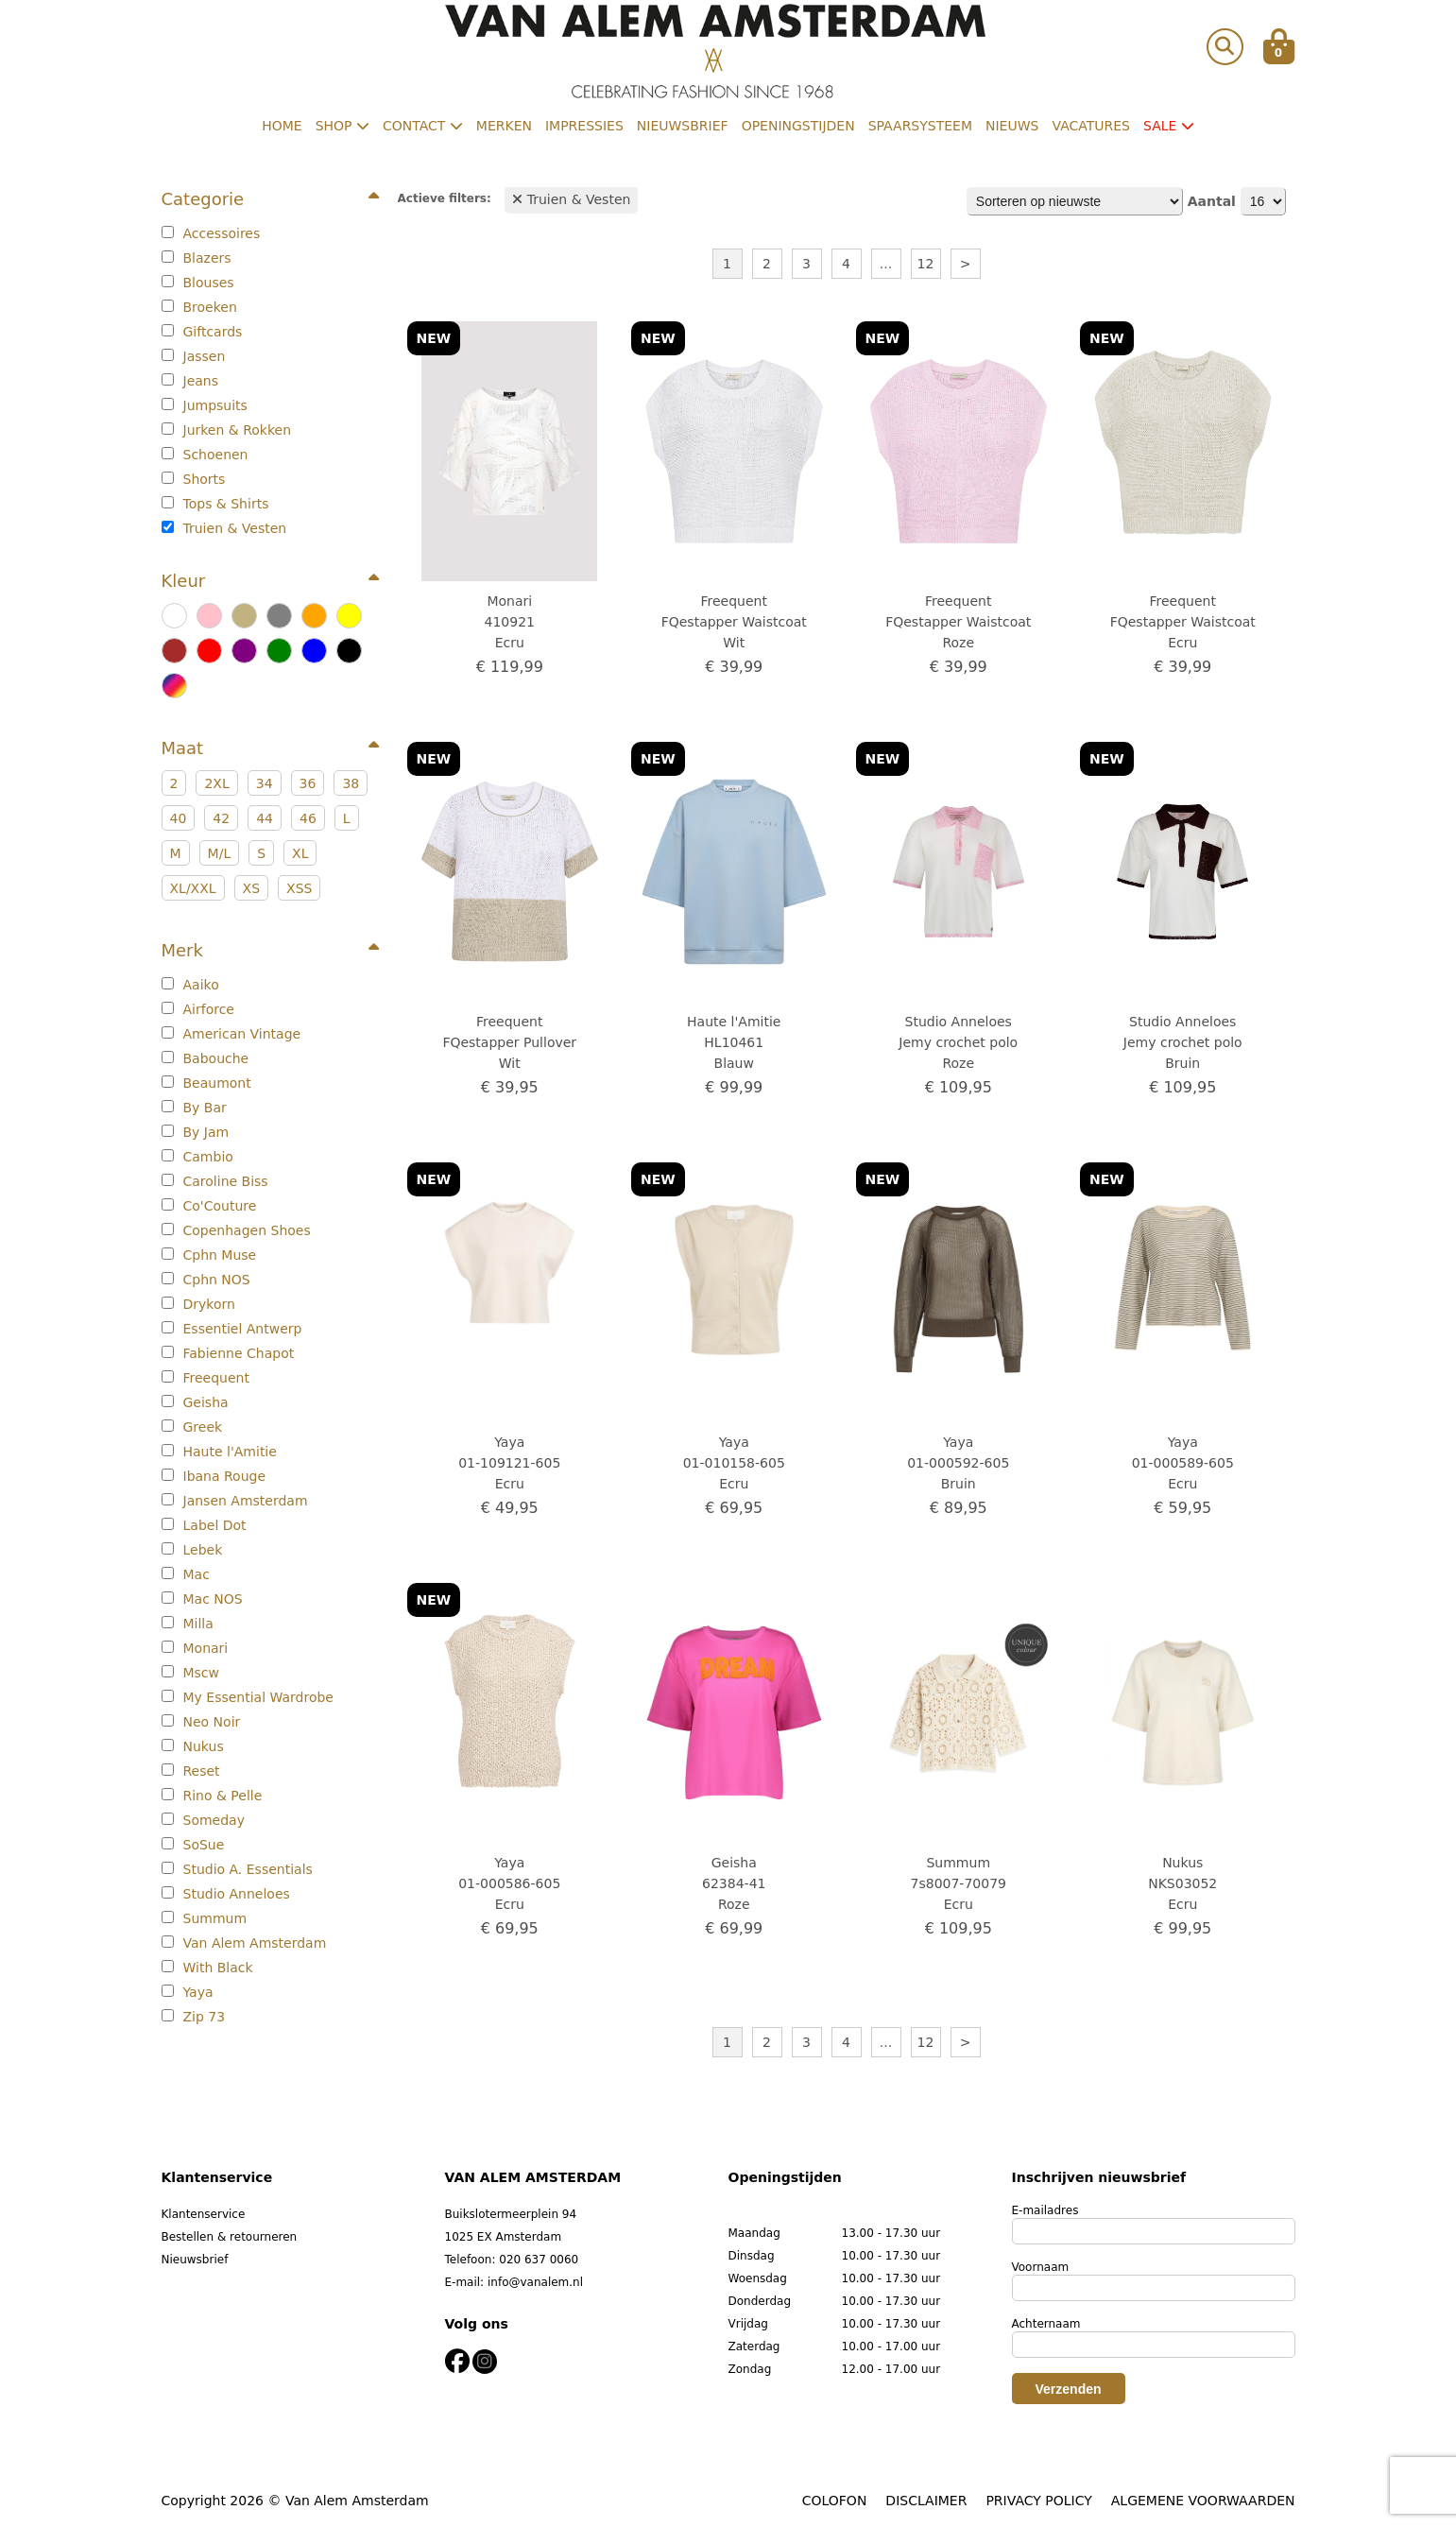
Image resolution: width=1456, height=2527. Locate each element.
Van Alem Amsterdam (244, 1943)
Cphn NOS (206, 1279)
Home (281, 125)
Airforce (198, 1009)
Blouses (198, 282)
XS (251, 888)
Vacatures (1091, 125)
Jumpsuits (205, 405)
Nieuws (1011, 125)
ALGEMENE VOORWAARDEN (1203, 2500)
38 (350, 783)
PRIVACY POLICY (1038, 2500)
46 (308, 818)
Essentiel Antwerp (232, 1328)
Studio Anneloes (226, 1893)
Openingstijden (798, 125)
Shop (342, 125)
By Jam (196, 1132)
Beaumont (206, 1083)
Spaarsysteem (920, 125)
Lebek (192, 1549)
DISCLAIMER (926, 2500)
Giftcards (202, 331)
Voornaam (1041, 2267)
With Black (207, 1967)
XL (300, 853)
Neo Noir (201, 1721)
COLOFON (834, 2500)
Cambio (197, 1156)
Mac (186, 1574)
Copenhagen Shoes (236, 1230)
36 (308, 783)
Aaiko (190, 984)
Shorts (194, 479)
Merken (504, 125)
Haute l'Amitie (219, 1451)
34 (264, 783)
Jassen (194, 356)
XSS (299, 888)
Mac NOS (202, 1599)
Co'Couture (209, 1205)
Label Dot (204, 1525)
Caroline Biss (215, 1181)
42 (221, 818)
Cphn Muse (209, 1255)
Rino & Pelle (212, 1795)
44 (264, 818)
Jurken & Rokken (227, 430)
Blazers (196, 258)
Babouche (205, 1058)
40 (178, 818)
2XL (216, 783)
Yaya (188, 1992)
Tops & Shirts (215, 503)
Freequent (205, 1377)
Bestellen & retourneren (230, 2236)
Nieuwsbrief (682, 125)
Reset (191, 1771)
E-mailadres (1045, 2210)
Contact (423, 125)
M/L (219, 853)
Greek (192, 1427)
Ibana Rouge (214, 1476)
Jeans (190, 380)
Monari (195, 1648)
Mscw (191, 1672)
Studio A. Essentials (237, 1869)
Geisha (195, 1402)
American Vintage (231, 1033)
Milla (188, 1623)
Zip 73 (194, 2016)
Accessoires (211, 233)
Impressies (584, 125)
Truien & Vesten (224, 528)
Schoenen (205, 454)
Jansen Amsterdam (235, 1500)
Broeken (199, 307)
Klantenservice (204, 2214)
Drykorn (198, 1304)
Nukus (193, 1746)
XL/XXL (193, 888)
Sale (1168, 125)
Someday (203, 1820)
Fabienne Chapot (228, 1353)
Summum (205, 1918)
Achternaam (1046, 2323)
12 (925, 263)
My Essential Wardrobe (248, 1697)
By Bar (194, 1107)
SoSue (193, 1844)
